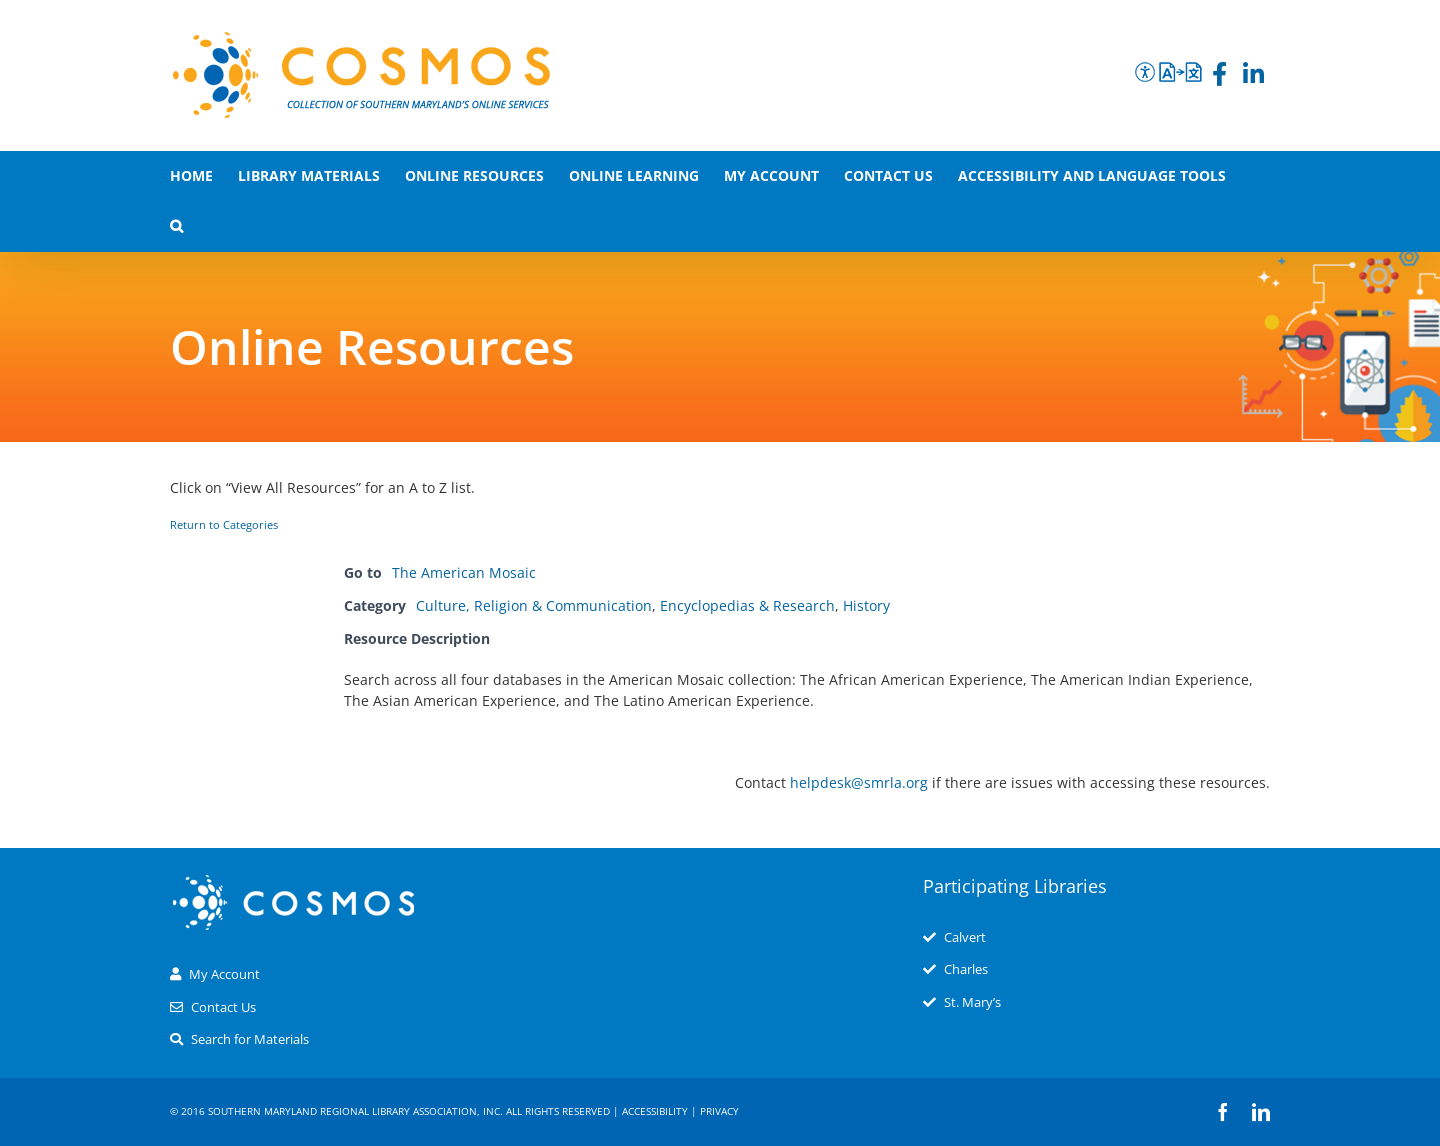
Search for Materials (250, 1039)
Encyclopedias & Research (747, 605)
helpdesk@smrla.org (859, 782)
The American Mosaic (464, 572)
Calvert (965, 937)
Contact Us (223, 1007)
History (866, 605)
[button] (176, 226)
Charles (966, 969)
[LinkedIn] (1253, 77)
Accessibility (655, 1111)
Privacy (719, 1111)
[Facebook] (1219, 77)
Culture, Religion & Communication (534, 605)
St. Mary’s (972, 1002)
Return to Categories (224, 525)
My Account (224, 974)
